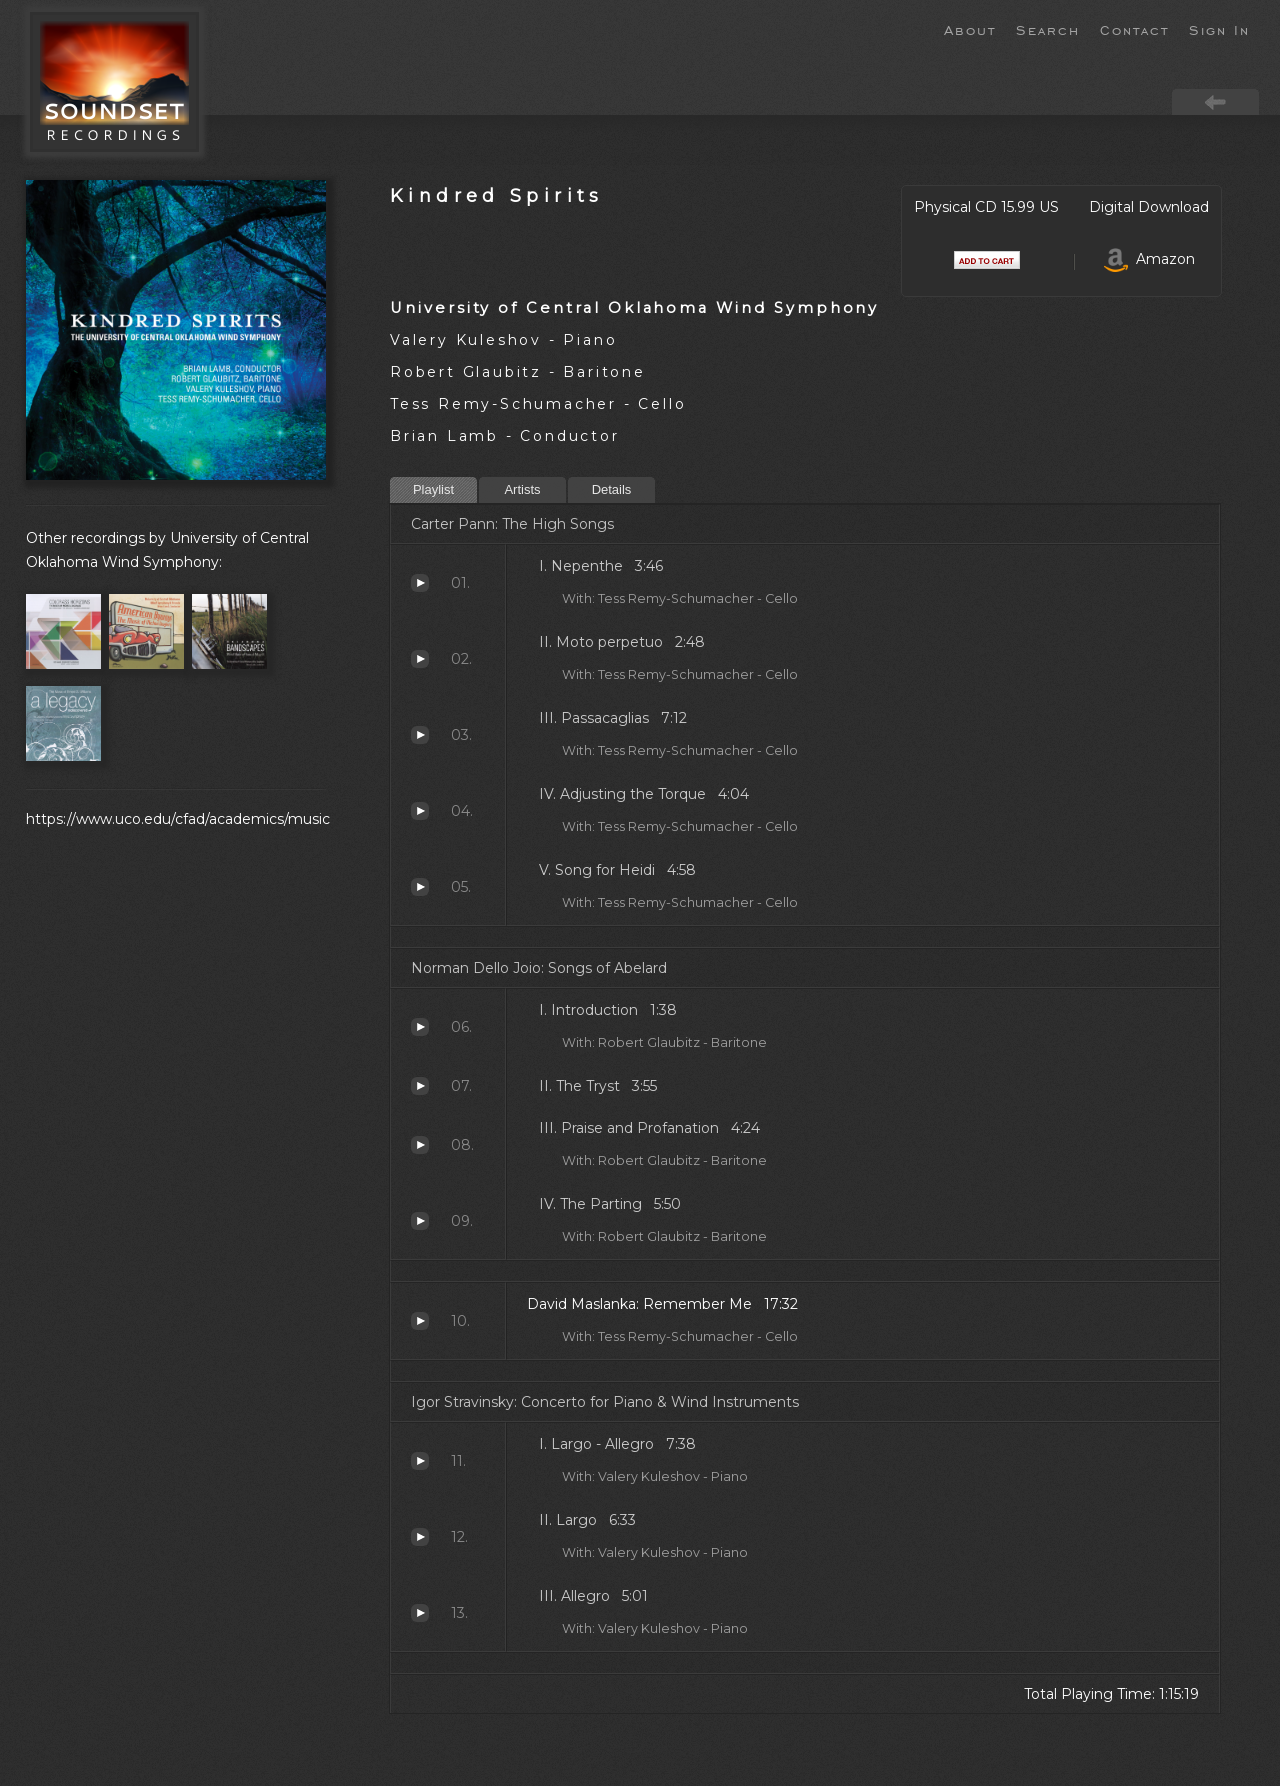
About (970, 29)
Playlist (433, 489)
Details (612, 489)
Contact (1134, 29)
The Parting (420, 1221)
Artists (522, 489)
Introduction (420, 1027)
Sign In (1219, 29)
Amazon (1149, 259)
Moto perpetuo (420, 659)
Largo (420, 1537)
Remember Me (420, 1321)
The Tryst (420, 1086)
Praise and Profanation (420, 1145)
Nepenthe (420, 583)
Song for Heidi (420, 887)
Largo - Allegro (420, 1461)
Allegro (420, 1613)
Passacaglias (420, 735)
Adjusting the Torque (420, 811)
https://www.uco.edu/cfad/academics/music (178, 819)
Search (1048, 29)
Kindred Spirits (497, 195)
